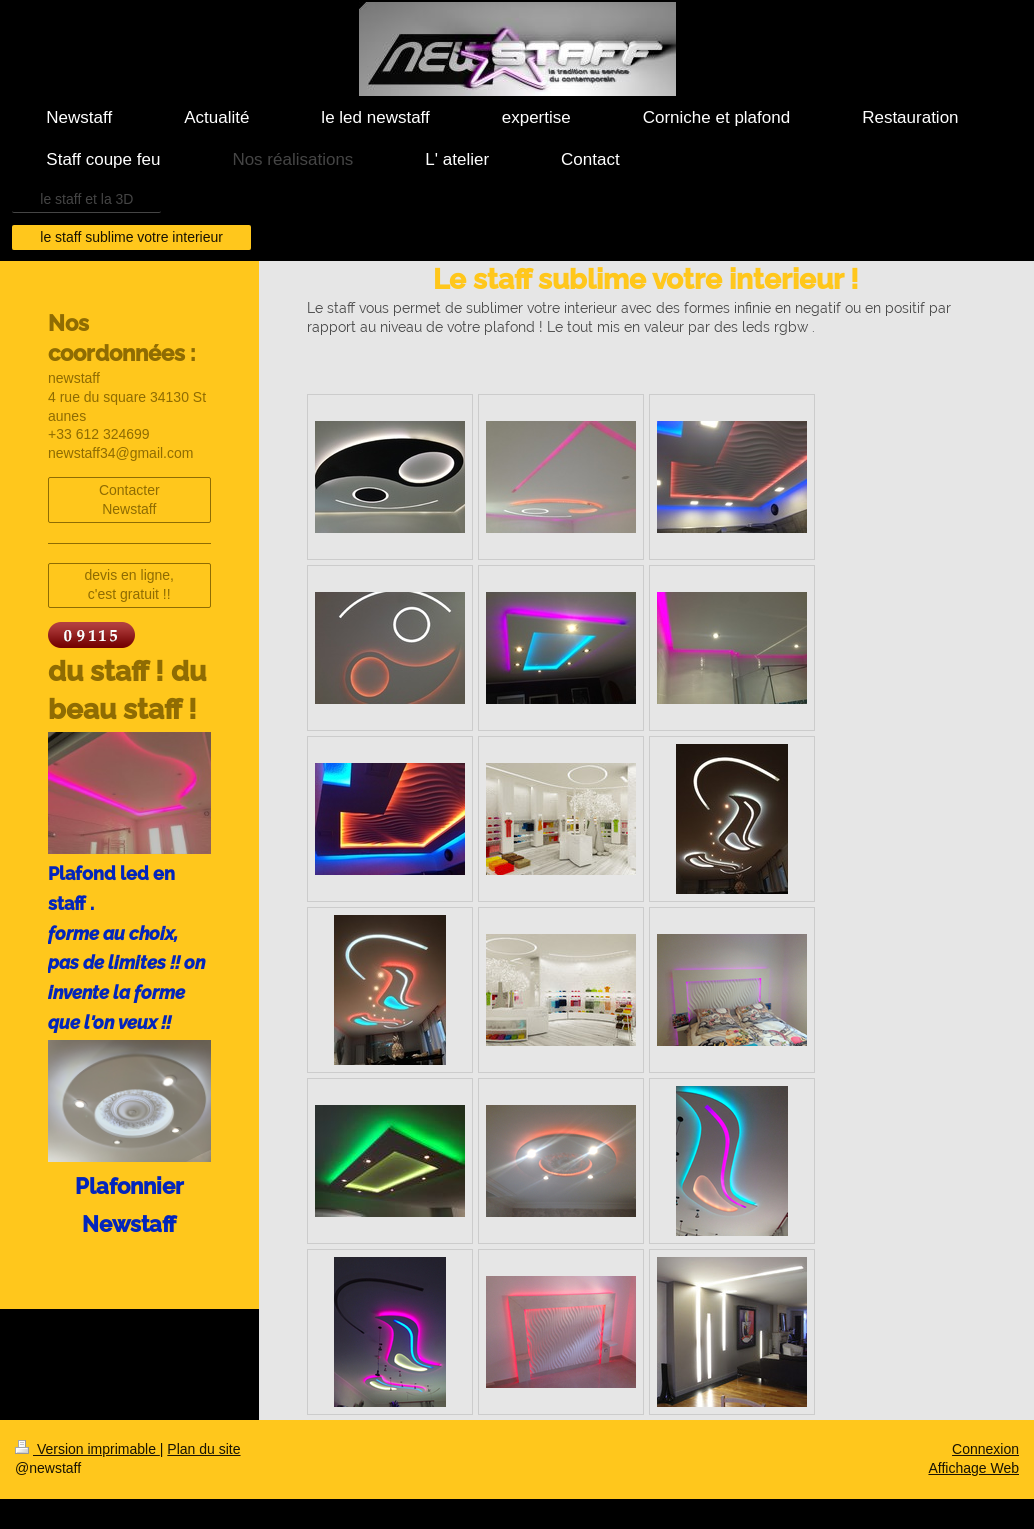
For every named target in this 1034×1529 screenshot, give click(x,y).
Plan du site (203, 1449)
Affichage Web (973, 1468)
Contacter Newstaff (129, 499)
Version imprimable (87, 1449)
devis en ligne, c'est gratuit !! (129, 584)
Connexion (985, 1449)
